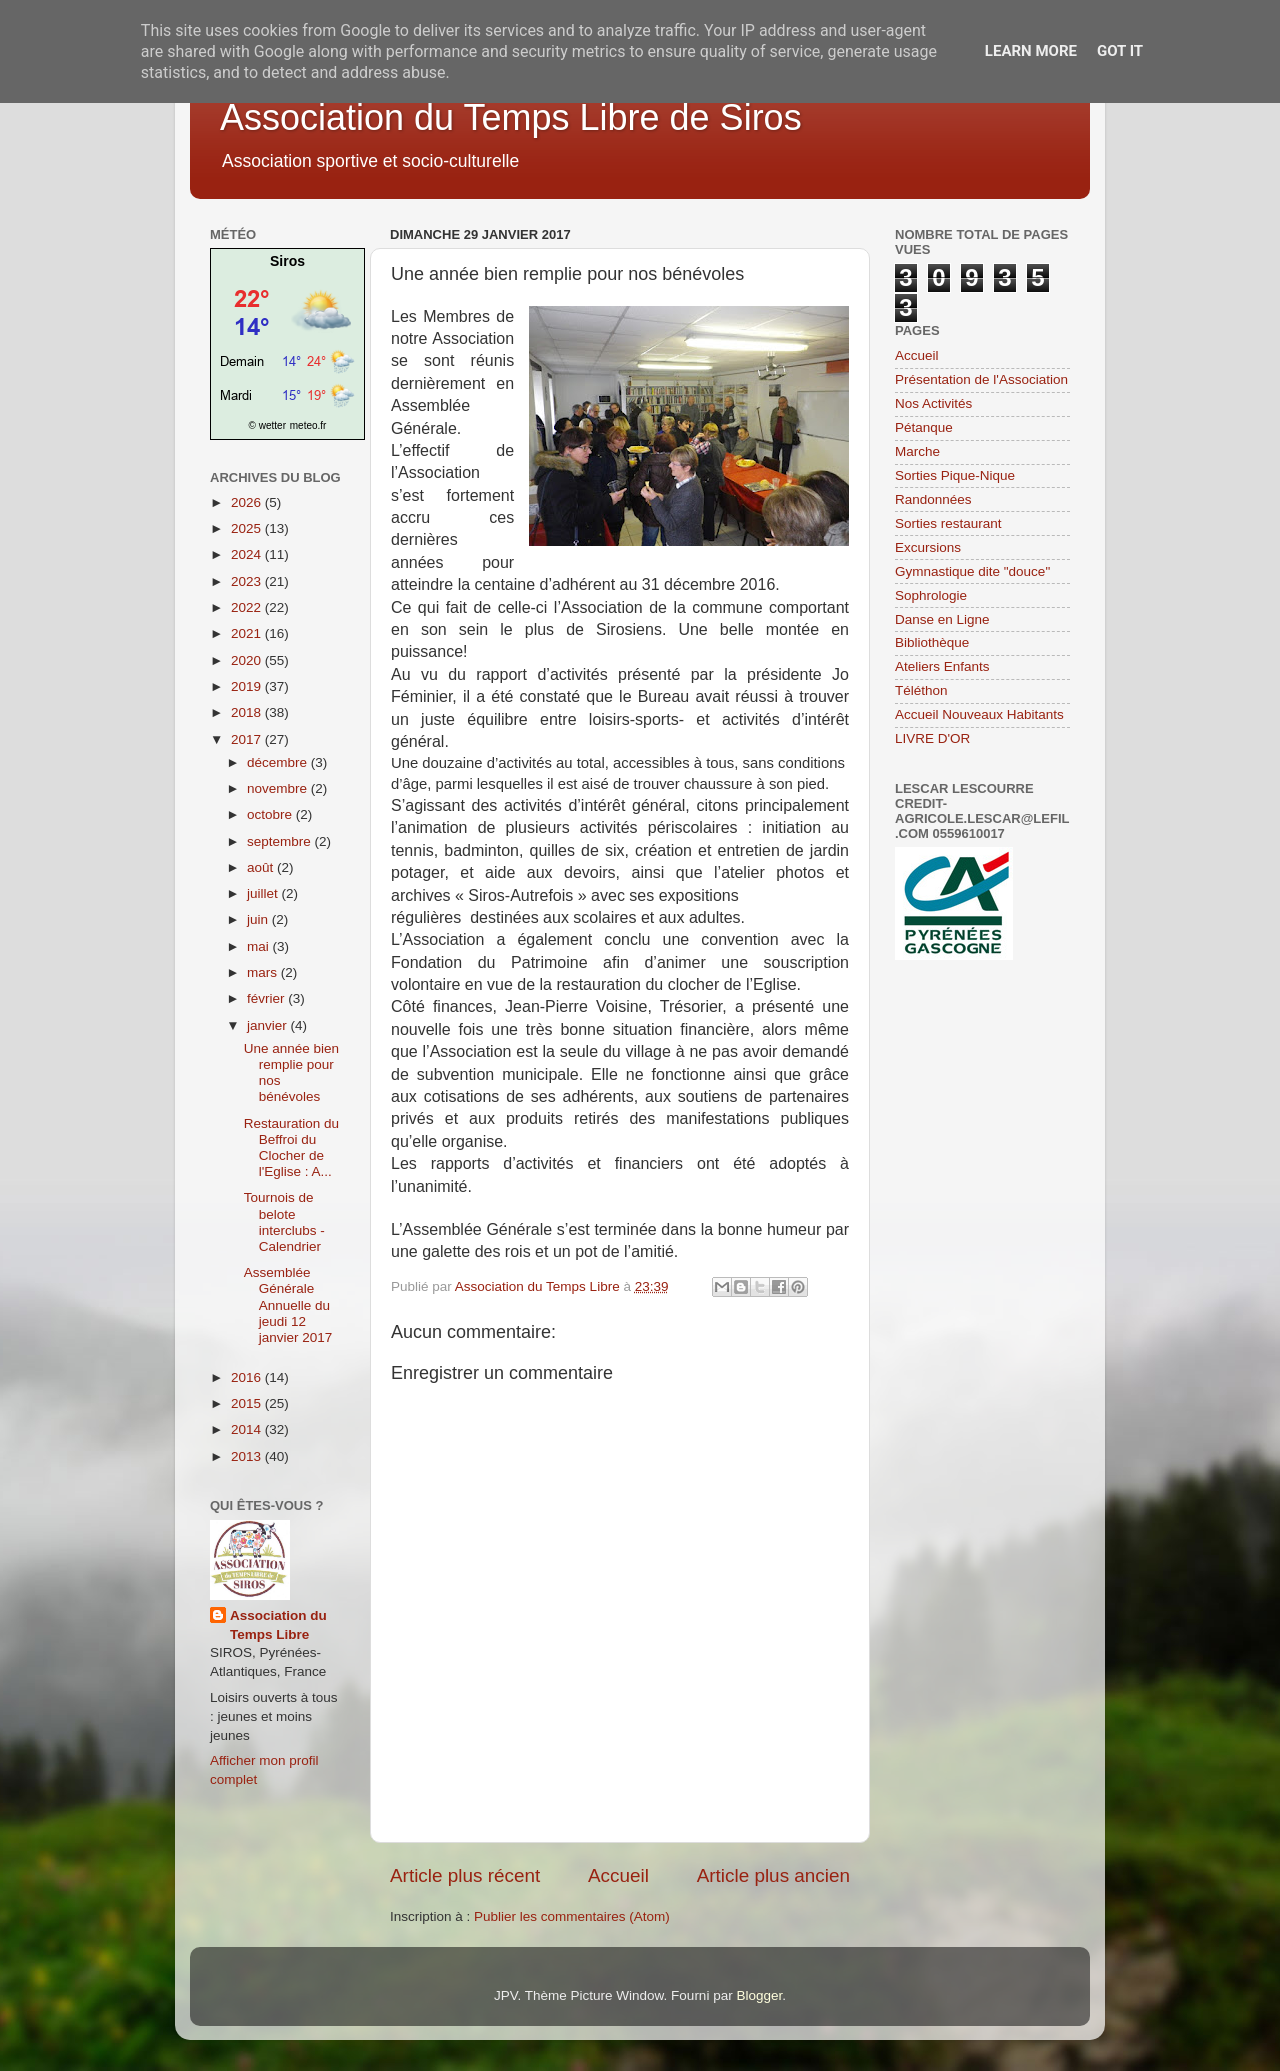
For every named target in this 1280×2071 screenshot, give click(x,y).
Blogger (759, 1995)
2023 (248, 581)
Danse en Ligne (942, 619)
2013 (248, 1456)
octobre (271, 814)
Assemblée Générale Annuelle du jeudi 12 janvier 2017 (288, 1305)
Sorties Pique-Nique (955, 475)
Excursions (928, 547)
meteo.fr (308, 425)
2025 (248, 528)
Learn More (1031, 51)
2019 (248, 686)
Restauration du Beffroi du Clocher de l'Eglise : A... (291, 1148)
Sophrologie (931, 595)
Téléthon (921, 690)
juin (259, 919)
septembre (281, 841)
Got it (1120, 51)
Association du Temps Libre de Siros (511, 117)
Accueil (618, 1875)
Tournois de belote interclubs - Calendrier (284, 1222)
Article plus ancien (773, 1875)
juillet (264, 893)
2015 (248, 1403)
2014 (248, 1429)
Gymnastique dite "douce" (972, 571)
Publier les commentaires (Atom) (572, 1916)
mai (260, 946)
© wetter (267, 425)
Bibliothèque (932, 642)
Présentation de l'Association (981, 379)
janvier (269, 1025)
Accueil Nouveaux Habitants (979, 714)
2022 (248, 607)
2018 (248, 712)
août (262, 867)
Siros (287, 261)
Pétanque (924, 427)
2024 (248, 554)
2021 (248, 633)
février (267, 998)
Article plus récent (465, 1875)
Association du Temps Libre (278, 1625)
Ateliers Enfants (942, 666)
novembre (279, 788)
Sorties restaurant (948, 523)
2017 (248, 739)
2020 (248, 660)
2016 (248, 1377)
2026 (248, 502)
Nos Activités (933, 403)
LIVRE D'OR (932, 738)
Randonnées (933, 499)
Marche (917, 451)
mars (264, 972)
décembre (279, 762)
